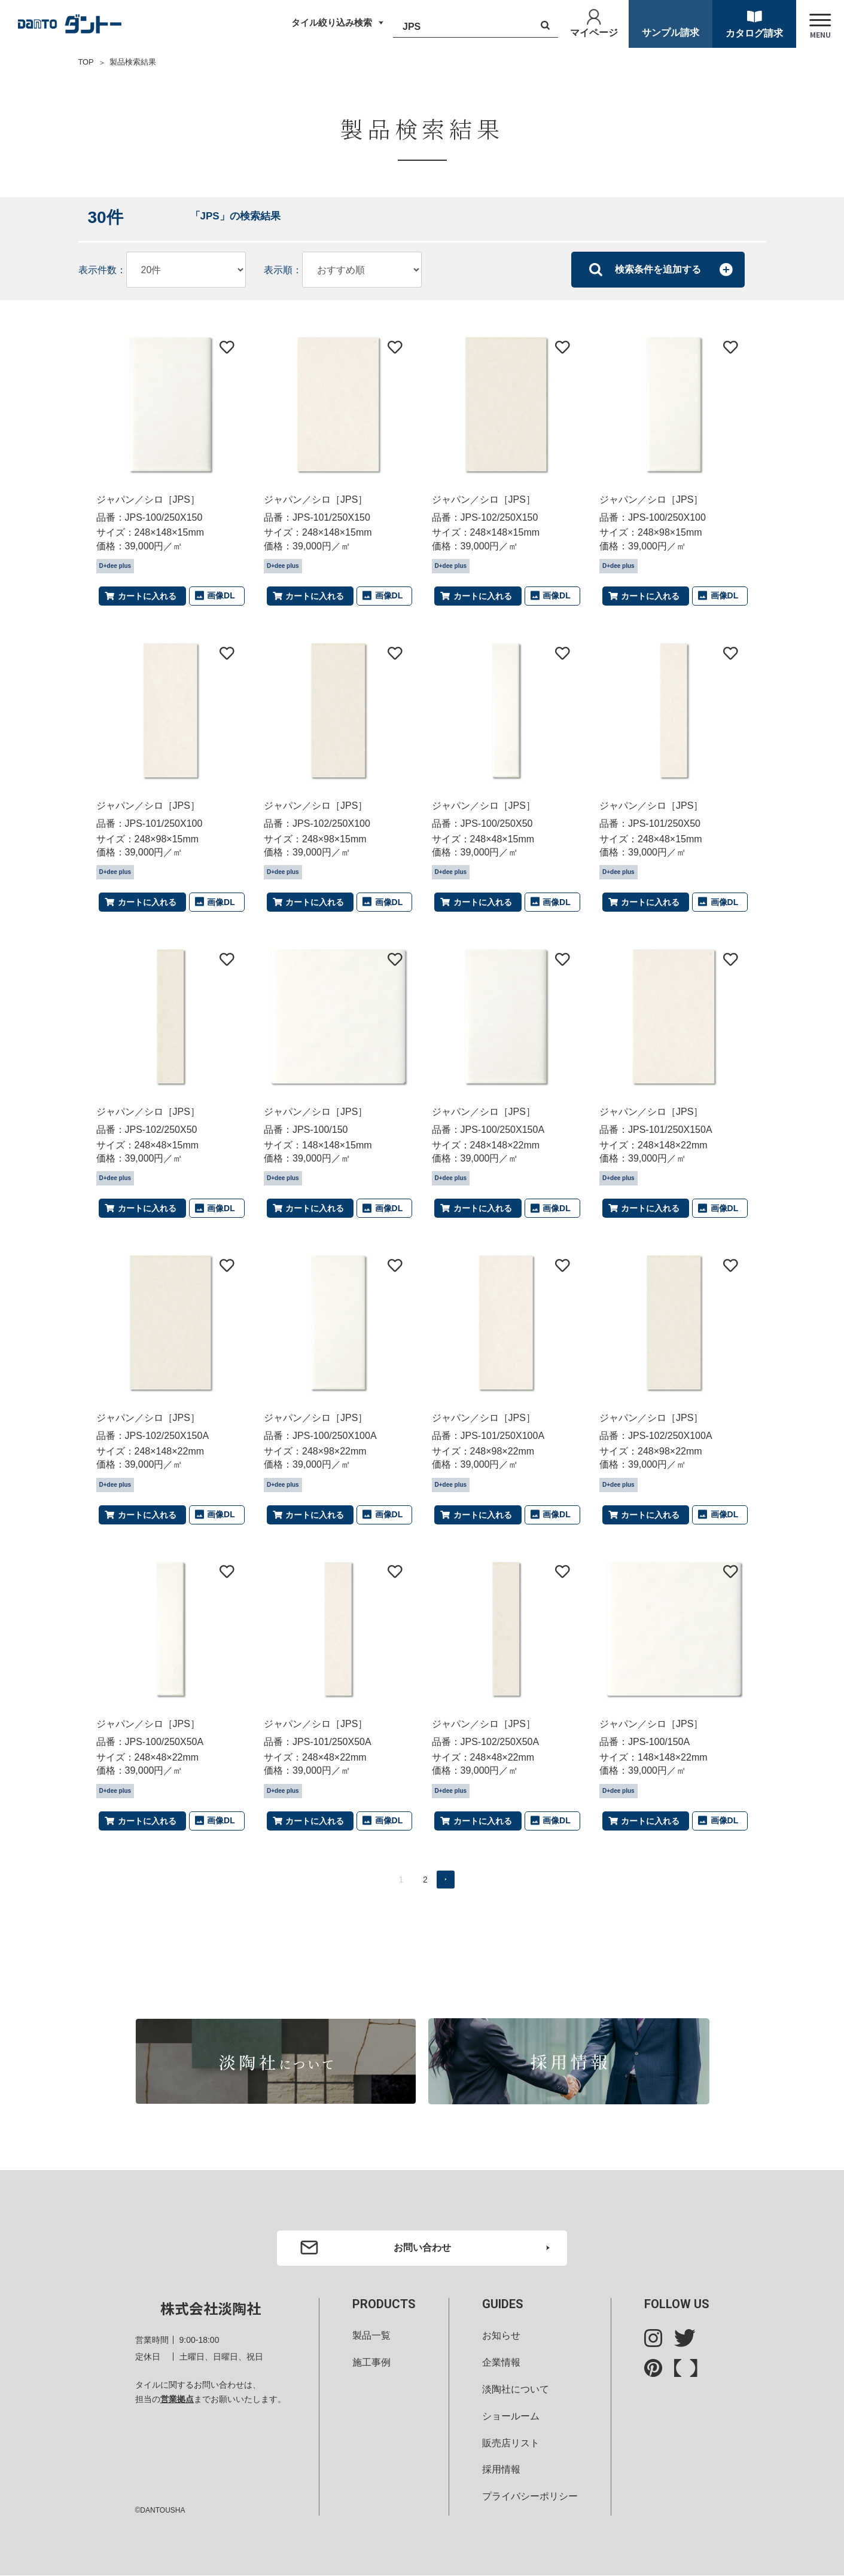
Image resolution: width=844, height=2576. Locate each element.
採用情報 (501, 2470)
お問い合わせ (422, 2247)
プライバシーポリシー (530, 2497)
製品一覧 (371, 2336)
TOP (86, 61)
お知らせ (501, 2336)
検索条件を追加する (658, 269)
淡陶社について (515, 2390)
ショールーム (511, 2416)
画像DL (221, 595)
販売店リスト (511, 2443)
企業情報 (501, 2363)
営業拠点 (177, 2399)
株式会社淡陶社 (210, 2309)
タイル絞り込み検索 (329, 23)
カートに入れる (147, 595)
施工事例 (371, 2363)
